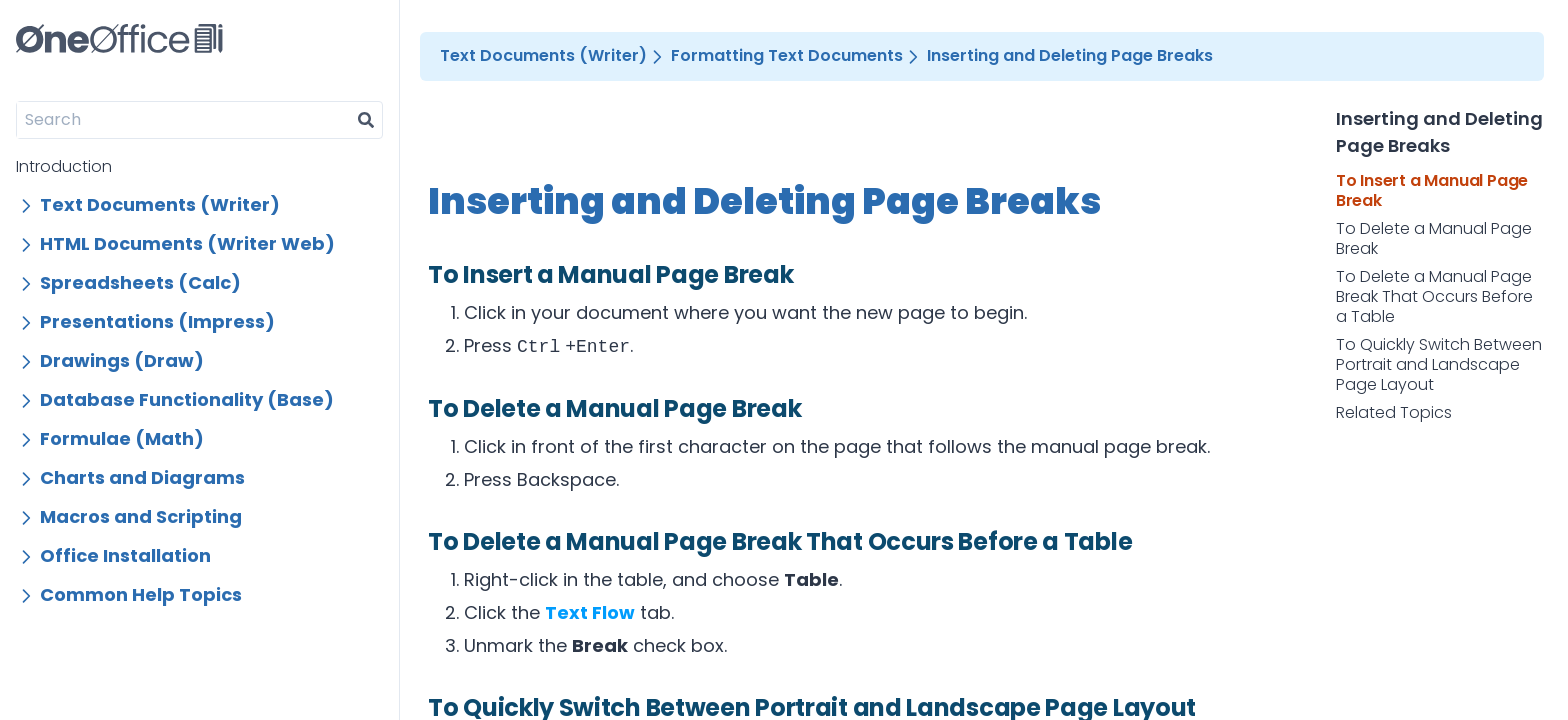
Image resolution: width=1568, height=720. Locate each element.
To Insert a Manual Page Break (1432, 191)
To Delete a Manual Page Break (1434, 239)
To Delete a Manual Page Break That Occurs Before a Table (1434, 297)
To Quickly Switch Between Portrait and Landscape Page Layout (1439, 365)
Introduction (64, 166)
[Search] (183, 120)
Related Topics (1394, 413)
